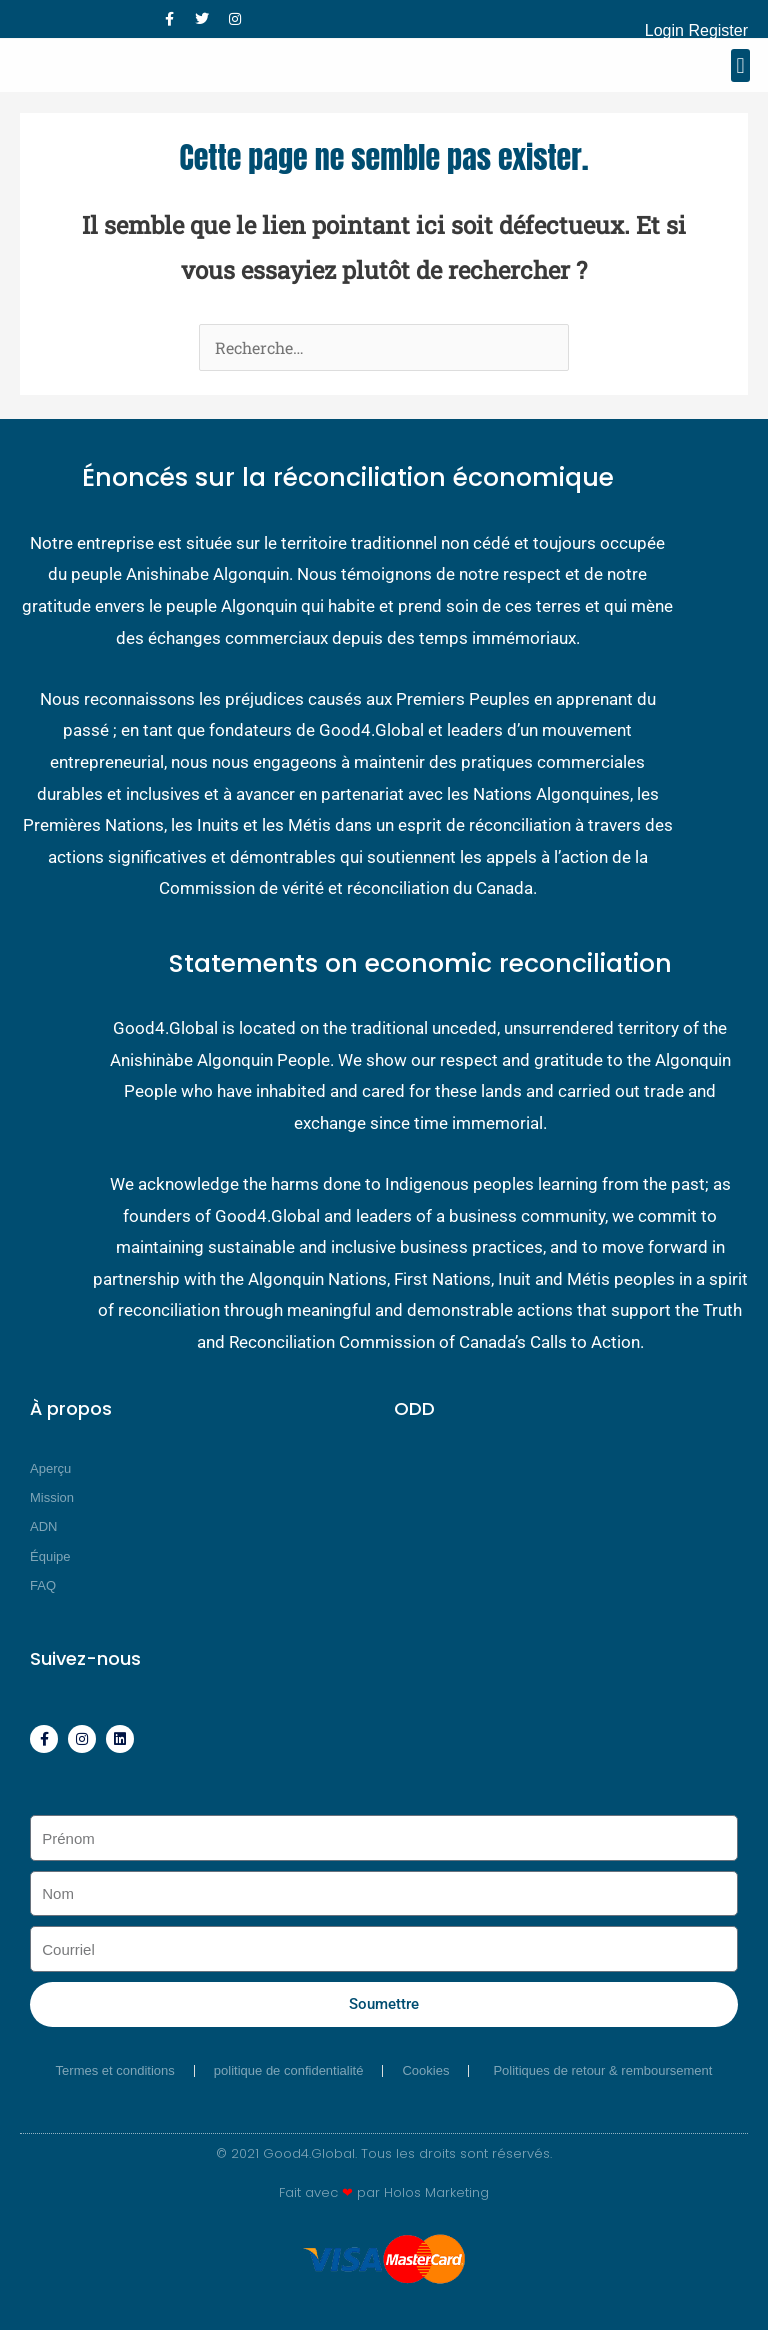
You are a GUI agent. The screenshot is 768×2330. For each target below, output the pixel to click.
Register (718, 30)
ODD (414, 1408)
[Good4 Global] (50, 66)
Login (664, 30)
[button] (740, 65)
